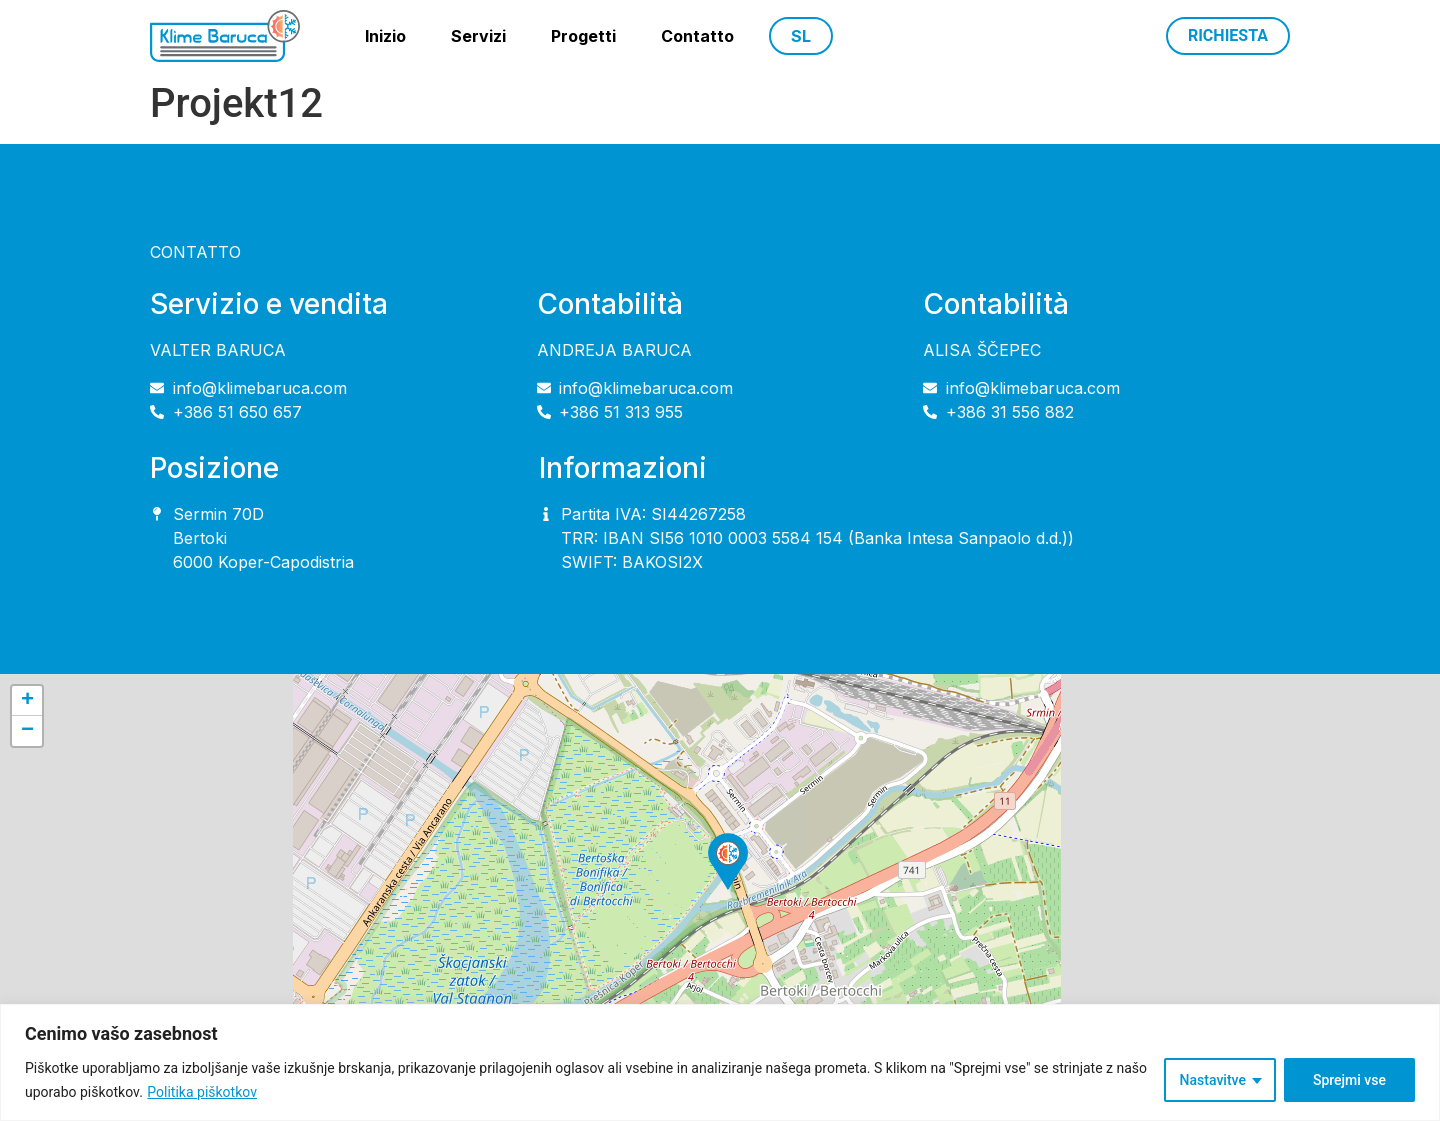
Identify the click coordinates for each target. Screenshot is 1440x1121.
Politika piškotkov (202, 1092)
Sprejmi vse (1349, 1080)
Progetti (583, 36)
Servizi (478, 36)
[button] (728, 861)
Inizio (385, 36)
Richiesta (1228, 35)
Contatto (697, 36)
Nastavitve (1213, 1080)
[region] (720, 1062)
